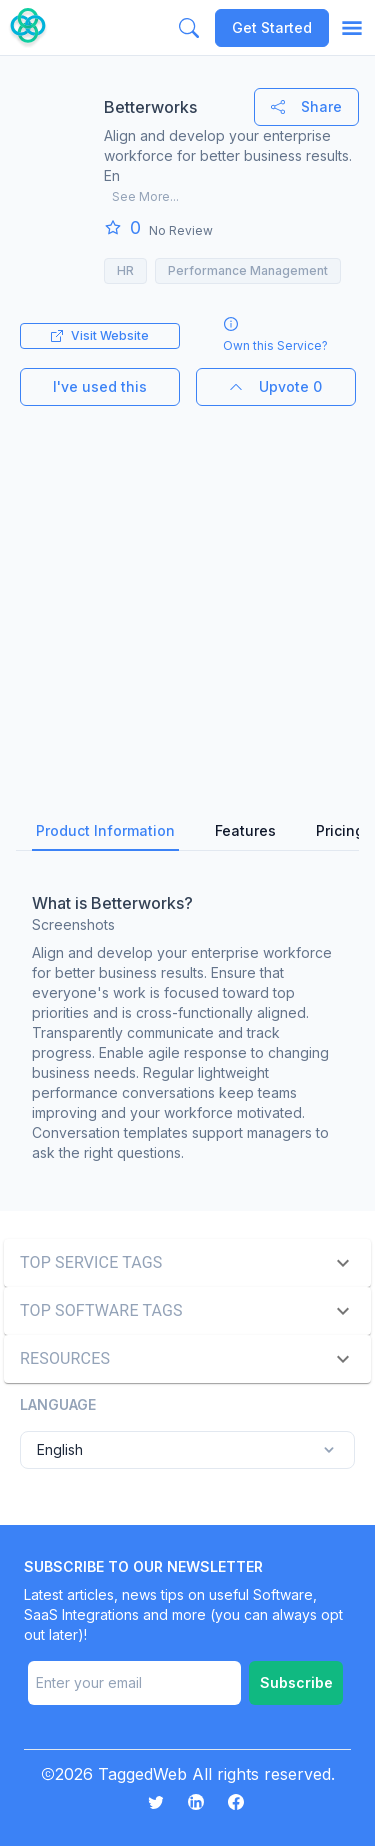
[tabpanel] (187, 1023)
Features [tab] (245, 830)
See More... (145, 196)
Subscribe (296, 1682)
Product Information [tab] (105, 830)
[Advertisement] (187, 593)
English (187, 1450)
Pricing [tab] (340, 830)
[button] (187, 1263)
